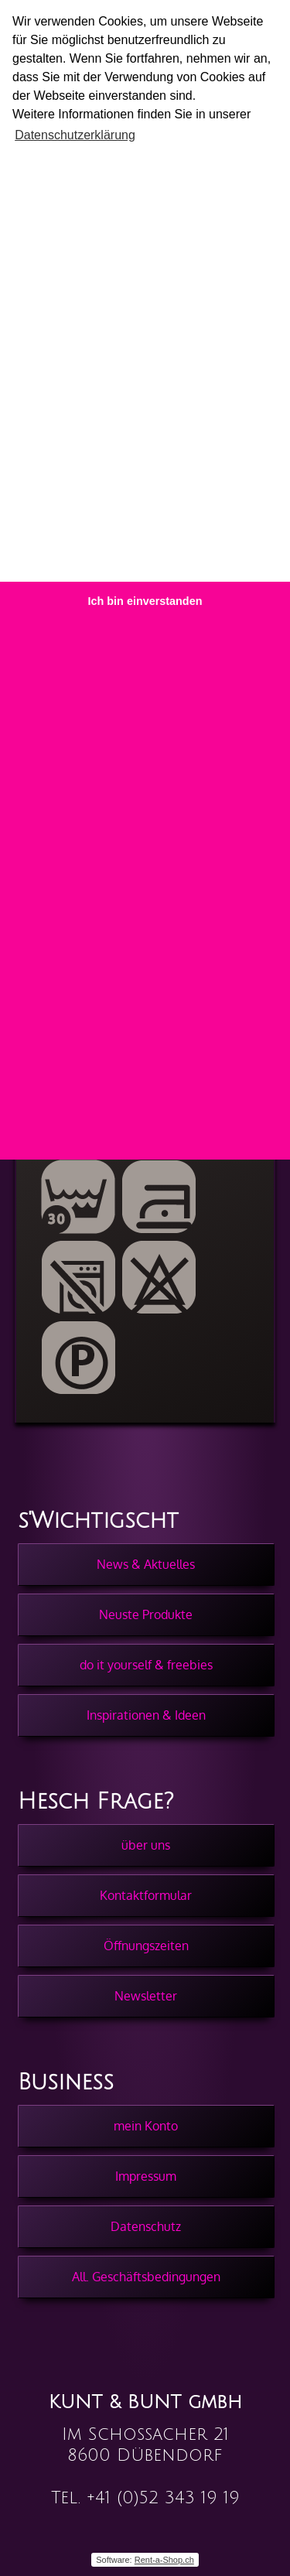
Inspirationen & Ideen (146, 1715)
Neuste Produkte (146, 1614)
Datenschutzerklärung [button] (75, 135)
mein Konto (146, 2126)
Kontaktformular (146, 1895)
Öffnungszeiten (146, 1945)
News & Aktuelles (146, 1564)
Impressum (145, 2176)
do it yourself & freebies (146, 1664)
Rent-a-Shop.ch (164, 2559)
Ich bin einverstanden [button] (145, 601)
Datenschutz (146, 2226)
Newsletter (145, 1996)
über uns (145, 1845)
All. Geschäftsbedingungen (146, 2276)
